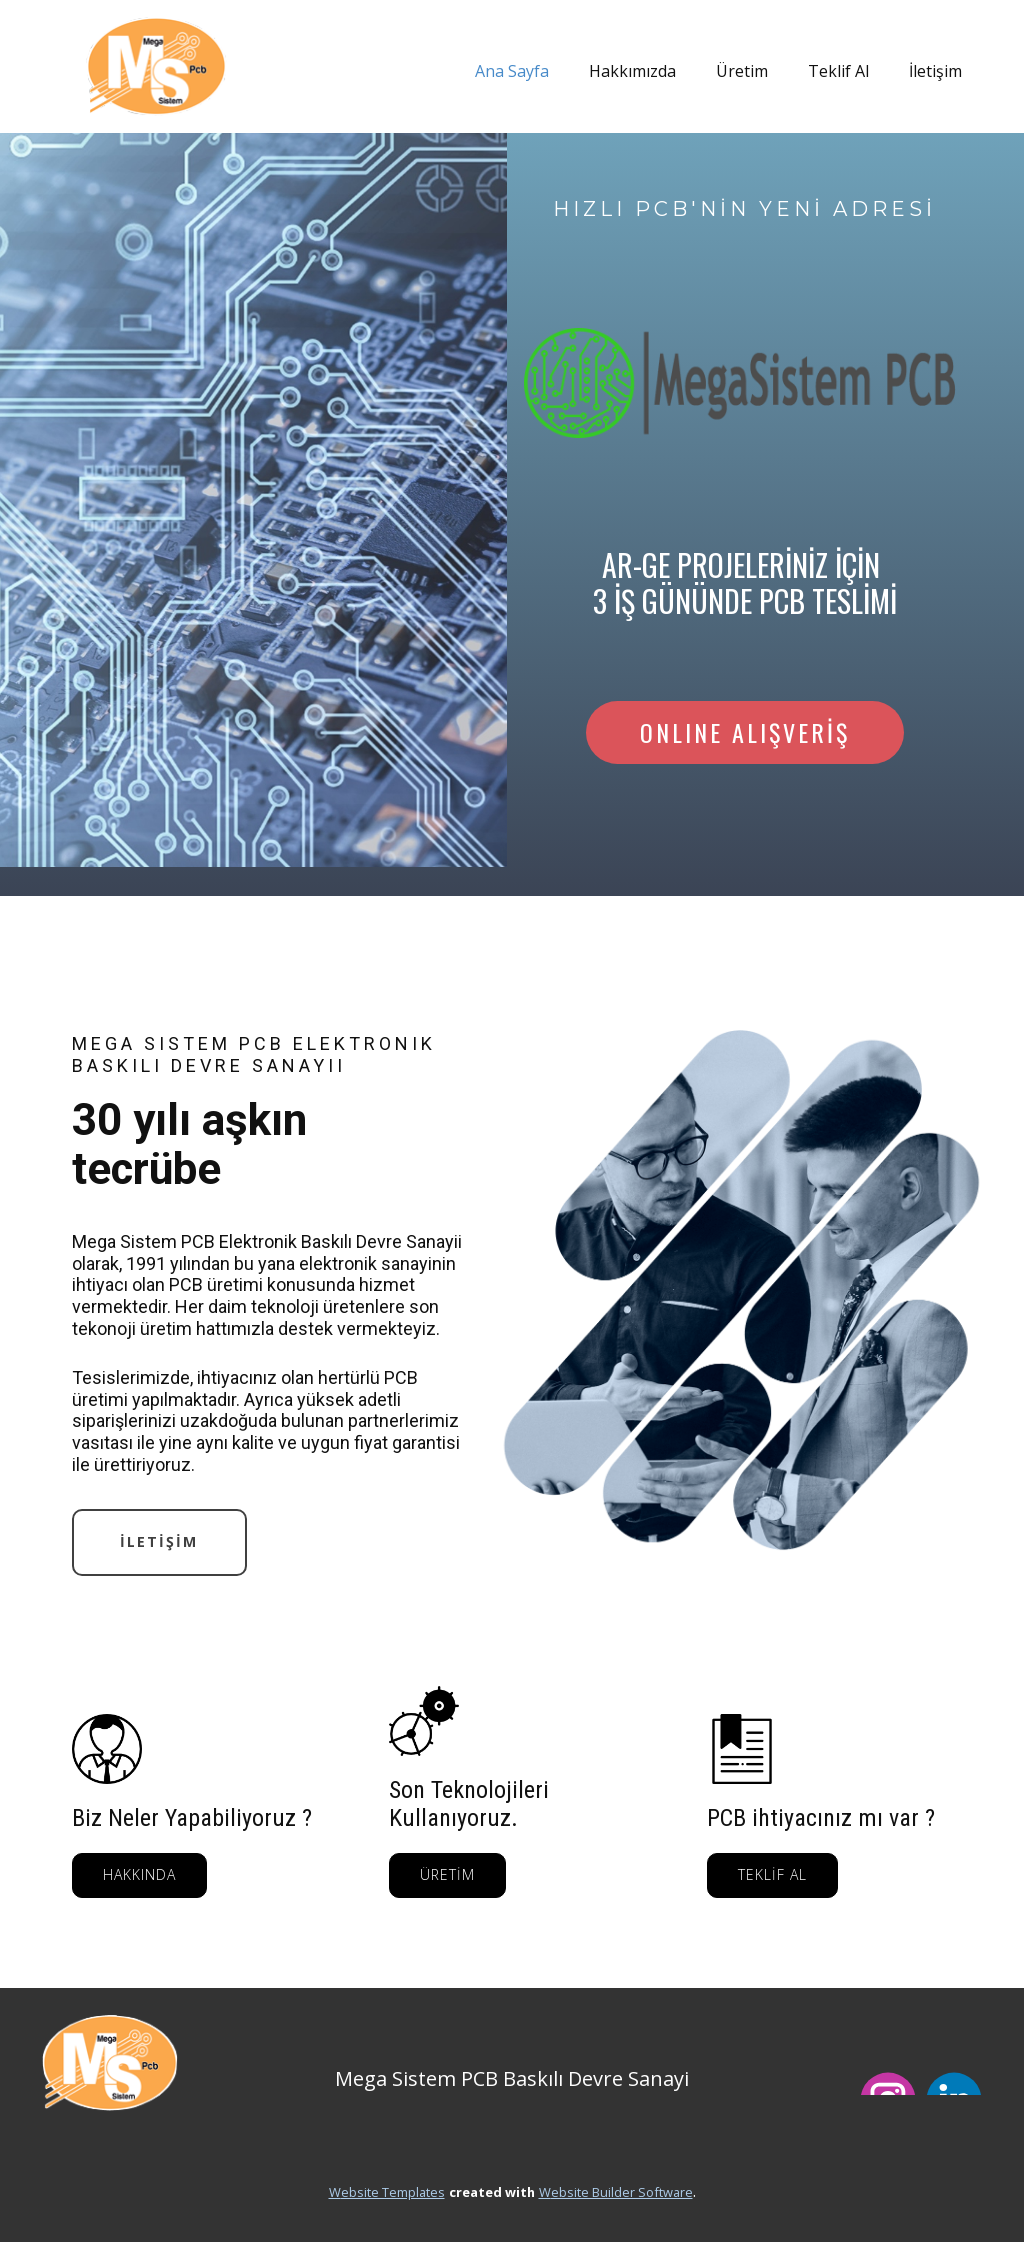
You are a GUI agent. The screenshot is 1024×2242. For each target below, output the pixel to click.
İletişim (935, 71)
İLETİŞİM (159, 1541)
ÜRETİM (447, 1874)
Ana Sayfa (512, 71)
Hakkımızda (632, 71)
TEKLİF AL (772, 1874)
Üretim (742, 71)
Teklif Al (838, 71)
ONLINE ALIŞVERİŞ (745, 732)
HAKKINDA (139, 1874)
